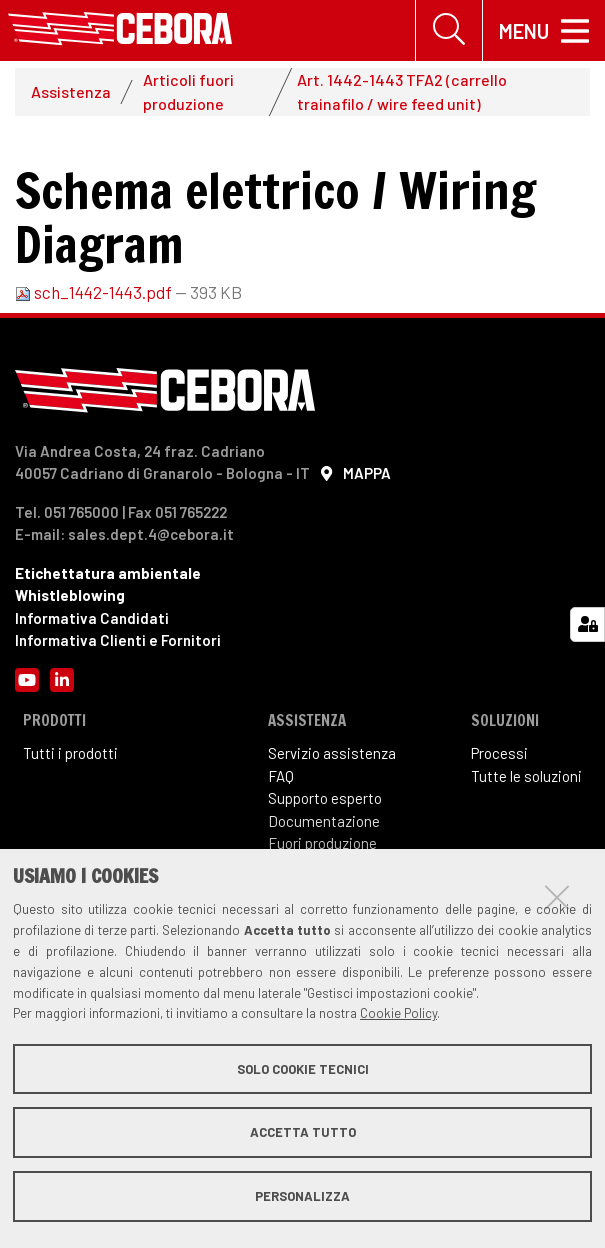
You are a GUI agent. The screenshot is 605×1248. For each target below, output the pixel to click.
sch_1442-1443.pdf (95, 292)
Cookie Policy (398, 1013)
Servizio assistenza (332, 753)
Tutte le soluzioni (526, 776)
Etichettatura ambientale (108, 573)
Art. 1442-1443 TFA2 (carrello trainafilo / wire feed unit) (402, 91)
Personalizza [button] (302, 1196)
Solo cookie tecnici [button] (303, 1069)
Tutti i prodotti (70, 753)
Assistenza (71, 91)
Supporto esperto (325, 798)
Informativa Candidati (92, 618)
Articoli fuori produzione (188, 91)
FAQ (281, 776)
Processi (499, 753)
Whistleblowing (70, 595)
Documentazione (324, 821)
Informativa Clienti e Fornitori (118, 640)
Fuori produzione (322, 843)
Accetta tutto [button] (303, 1132)
